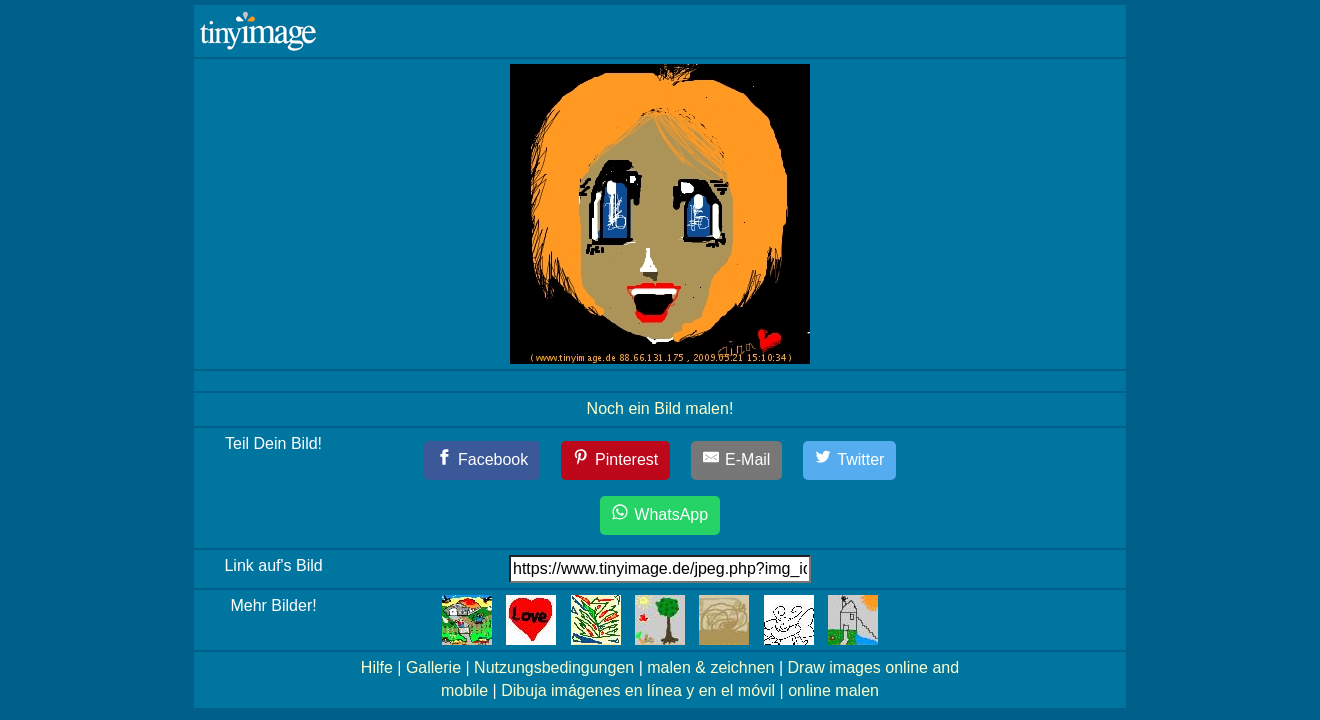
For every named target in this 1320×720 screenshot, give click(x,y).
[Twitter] (850, 460)
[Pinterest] (616, 460)
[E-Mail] (737, 460)
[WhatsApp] (660, 515)
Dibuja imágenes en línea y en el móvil (638, 690)
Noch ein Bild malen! (660, 408)
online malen (833, 690)
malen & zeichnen (710, 667)
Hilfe (377, 667)
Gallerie (433, 667)
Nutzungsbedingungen (554, 667)
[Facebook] (482, 460)
